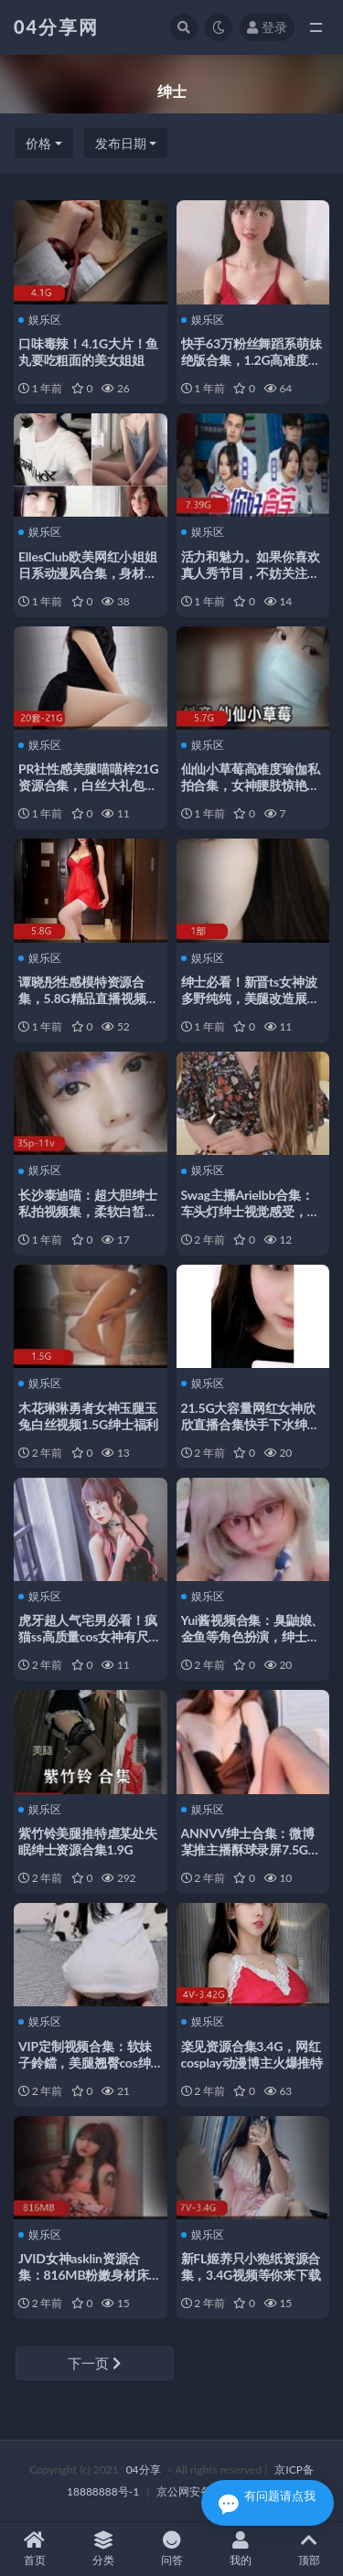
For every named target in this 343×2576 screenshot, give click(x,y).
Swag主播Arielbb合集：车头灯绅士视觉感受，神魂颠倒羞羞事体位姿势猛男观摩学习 (250, 1219)
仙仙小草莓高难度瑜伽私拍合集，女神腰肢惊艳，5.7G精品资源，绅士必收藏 (251, 793)
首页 (34, 2549)
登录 (267, 27)
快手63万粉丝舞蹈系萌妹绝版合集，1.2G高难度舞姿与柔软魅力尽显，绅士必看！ (251, 368)
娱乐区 (39, 320)
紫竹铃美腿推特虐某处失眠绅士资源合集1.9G (87, 1841)
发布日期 (120, 143)
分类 (103, 2549)
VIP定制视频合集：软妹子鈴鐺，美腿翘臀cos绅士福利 (85, 2062)
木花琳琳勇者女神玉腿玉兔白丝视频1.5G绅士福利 (88, 1416)
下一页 (94, 2363)
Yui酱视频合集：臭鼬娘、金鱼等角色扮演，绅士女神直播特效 (253, 1636)
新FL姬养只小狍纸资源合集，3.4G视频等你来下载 (251, 2266)
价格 (38, 143)
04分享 (143, 2469)
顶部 (308, 2549)
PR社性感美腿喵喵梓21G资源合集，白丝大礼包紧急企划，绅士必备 (88, 785)
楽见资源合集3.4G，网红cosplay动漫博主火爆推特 (252, 2054)
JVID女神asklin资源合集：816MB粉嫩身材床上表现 (89, 2274)
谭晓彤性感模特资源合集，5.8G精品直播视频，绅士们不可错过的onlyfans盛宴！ (88, 1006)
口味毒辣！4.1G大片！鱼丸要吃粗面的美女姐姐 (88, 352)
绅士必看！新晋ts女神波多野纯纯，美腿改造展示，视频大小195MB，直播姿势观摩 (252, 1006)
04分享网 (56, 26)
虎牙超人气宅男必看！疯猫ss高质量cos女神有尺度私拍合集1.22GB (89, 1636)
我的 (240, 2549)
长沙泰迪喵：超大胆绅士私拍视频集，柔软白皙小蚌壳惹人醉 (87, 1211)
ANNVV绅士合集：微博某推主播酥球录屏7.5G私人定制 (251, 1849)
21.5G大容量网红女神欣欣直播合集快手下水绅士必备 (250, 1424)
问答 (171, 2549)
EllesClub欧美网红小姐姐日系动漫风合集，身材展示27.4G (87, 573)
